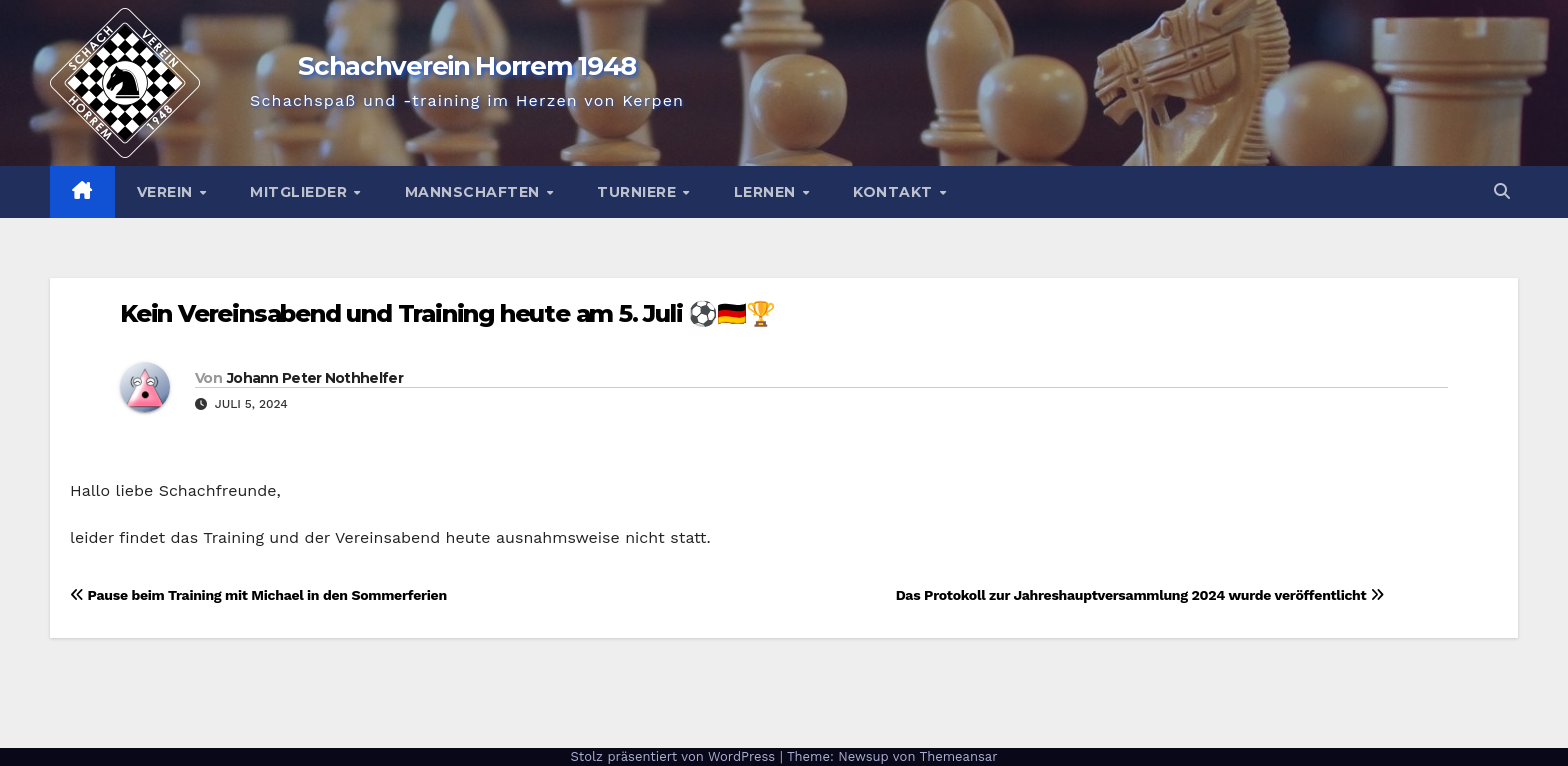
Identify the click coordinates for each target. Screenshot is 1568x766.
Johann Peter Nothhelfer (315, 378)
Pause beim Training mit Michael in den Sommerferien (258, 595)
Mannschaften (475, 192)
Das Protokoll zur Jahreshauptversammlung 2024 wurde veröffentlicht (1140, 595)
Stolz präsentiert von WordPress (674, 756)
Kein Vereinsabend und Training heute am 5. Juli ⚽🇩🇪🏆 (447, 313)
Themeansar (959, 756)
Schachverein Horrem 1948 (467, 66)
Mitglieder (301, 192)
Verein (167, 192)
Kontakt (895, 192)
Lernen (767, 192)
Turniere (639, 192)
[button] (1502, 191)
